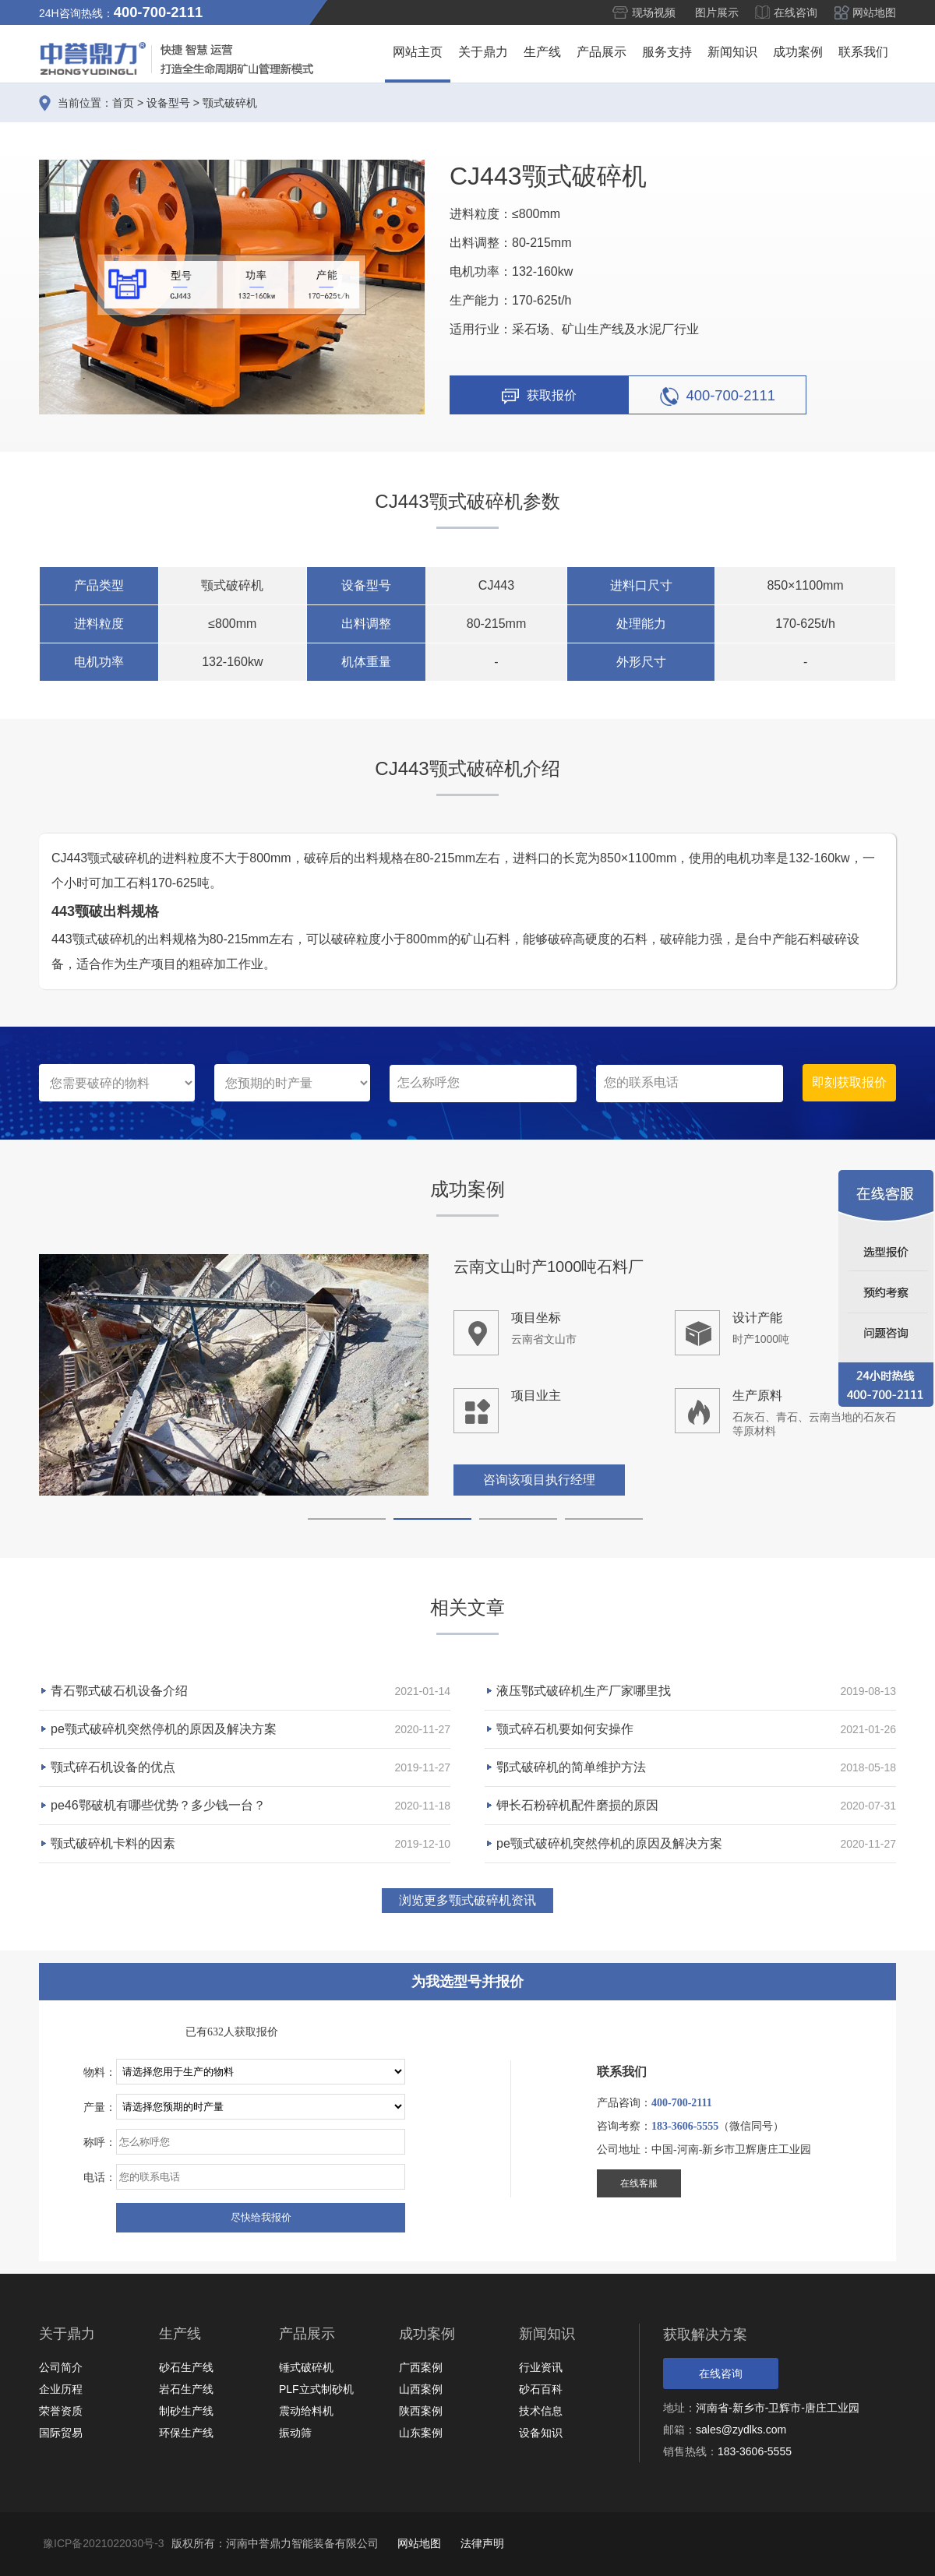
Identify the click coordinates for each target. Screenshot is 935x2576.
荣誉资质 (61, 2411)
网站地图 (874, 12)
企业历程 (61, 2389)
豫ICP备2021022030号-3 (103, 2543)
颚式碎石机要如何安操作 (564, 1729)
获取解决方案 (705, 2334)
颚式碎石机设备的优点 (113, 1767)
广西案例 (421, 2367)
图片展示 (717, 12)
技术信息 (541, 2411)
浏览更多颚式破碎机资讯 (467, 1900)
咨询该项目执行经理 (539, 1479)
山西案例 (421, 2389)
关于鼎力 (483, 51)
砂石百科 (541, 2389)
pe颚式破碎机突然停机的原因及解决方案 (164, 1729)
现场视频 (654, 12)
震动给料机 (306, 2411)
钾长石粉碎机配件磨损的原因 (577, 1805)
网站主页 (418, 51)
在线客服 (639, 2183)
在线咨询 (795, 12)
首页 (123, 103)
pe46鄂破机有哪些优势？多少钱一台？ (158, 1805)
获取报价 (539, 396)
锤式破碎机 (306, 2367)
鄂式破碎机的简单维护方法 (571, 1767)
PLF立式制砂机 (316, 2389)
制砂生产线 (186, 2411)
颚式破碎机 (230, 103)
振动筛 (295, 2432)
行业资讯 (541, 2367)
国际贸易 (61, 2432)
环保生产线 (186, 2432)
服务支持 (667, 51)
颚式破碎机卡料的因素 (113, 1843)
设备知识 (541, 2432)
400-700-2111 (718, 396)
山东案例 (421, 2432)
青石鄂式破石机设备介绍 (119, 1690)
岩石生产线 (186, 2389)
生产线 (542, 51)
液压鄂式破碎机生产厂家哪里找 (583, 1690)
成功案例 (798, 51)
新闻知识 (732, 51)
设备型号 (168, 103)
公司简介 (61, 2367)
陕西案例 (421, 2411)
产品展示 (601, 51)
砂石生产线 (186, 2367)
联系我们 (863, 51)
